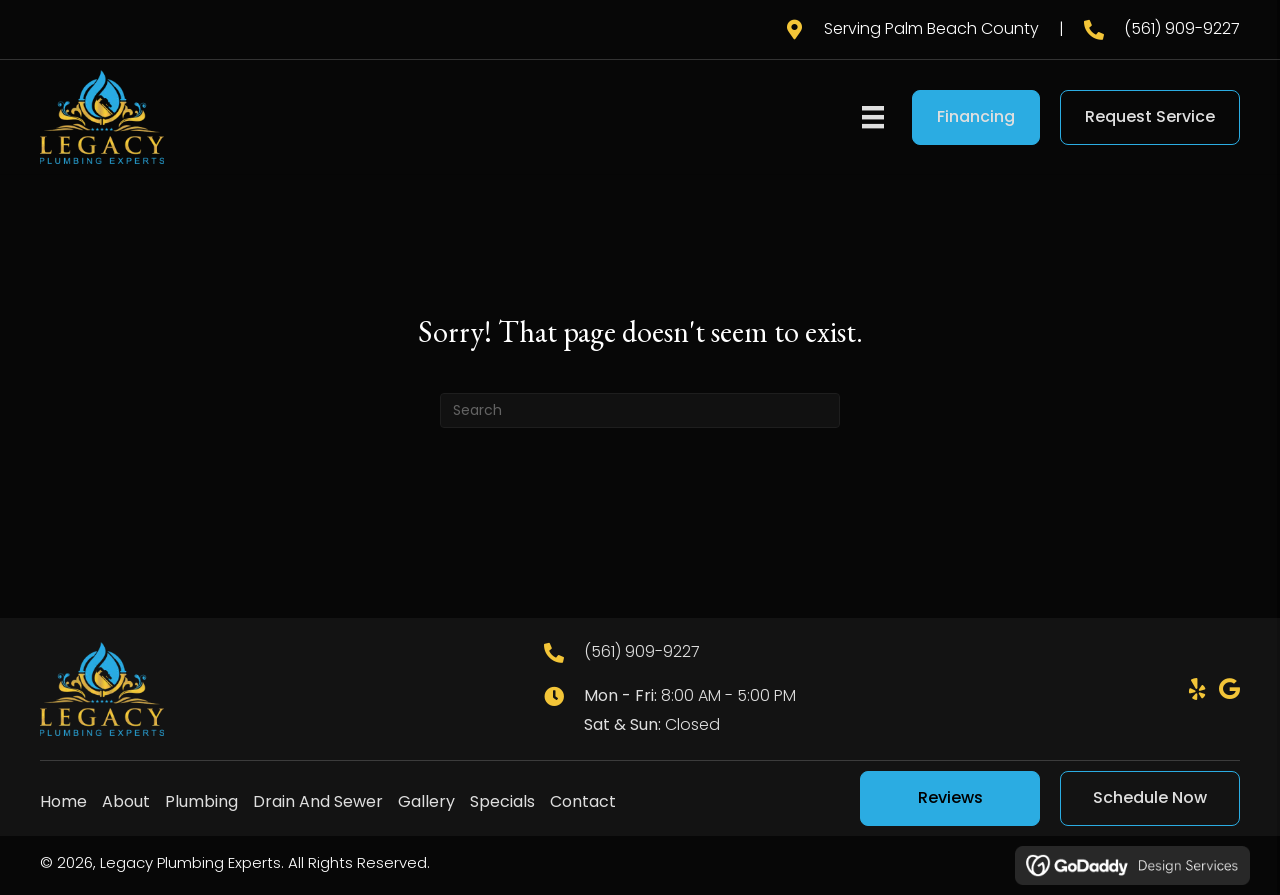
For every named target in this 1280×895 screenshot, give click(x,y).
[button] (1197, 689)
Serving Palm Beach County (931, 28)
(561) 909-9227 (1182, 28)
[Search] (640, 410)
